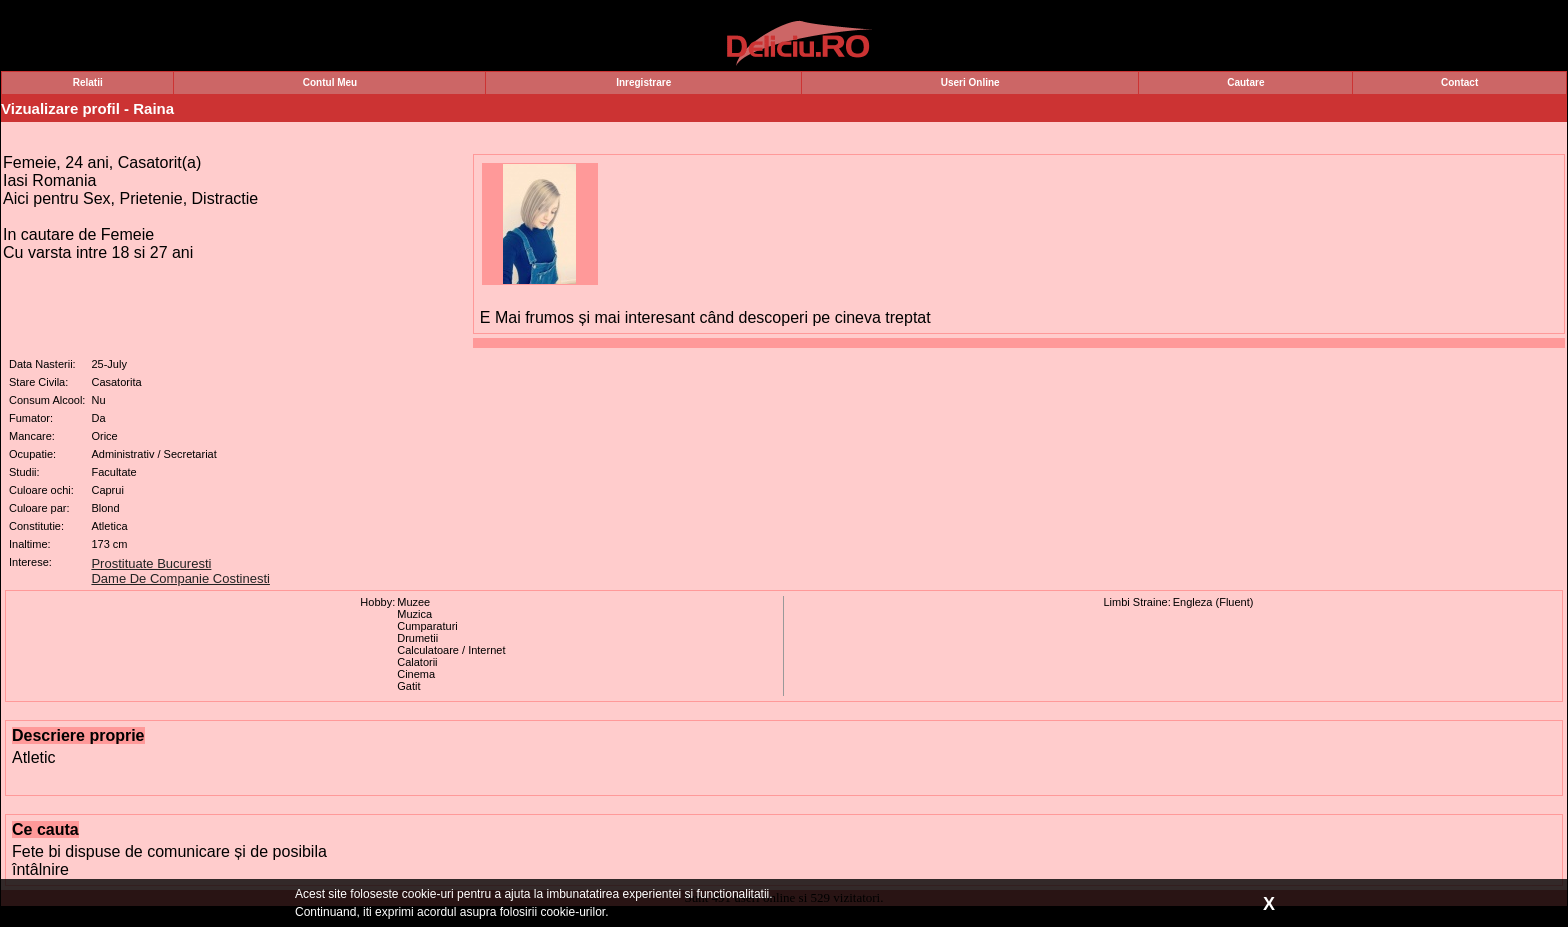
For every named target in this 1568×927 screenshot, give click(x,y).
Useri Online (970, 82)
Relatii (88, 82)
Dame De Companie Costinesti (180, 578)
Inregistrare (643, 82)
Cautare (1245, 82)
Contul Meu (330, 82)
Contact (1459, 82)
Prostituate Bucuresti (151, 563)
